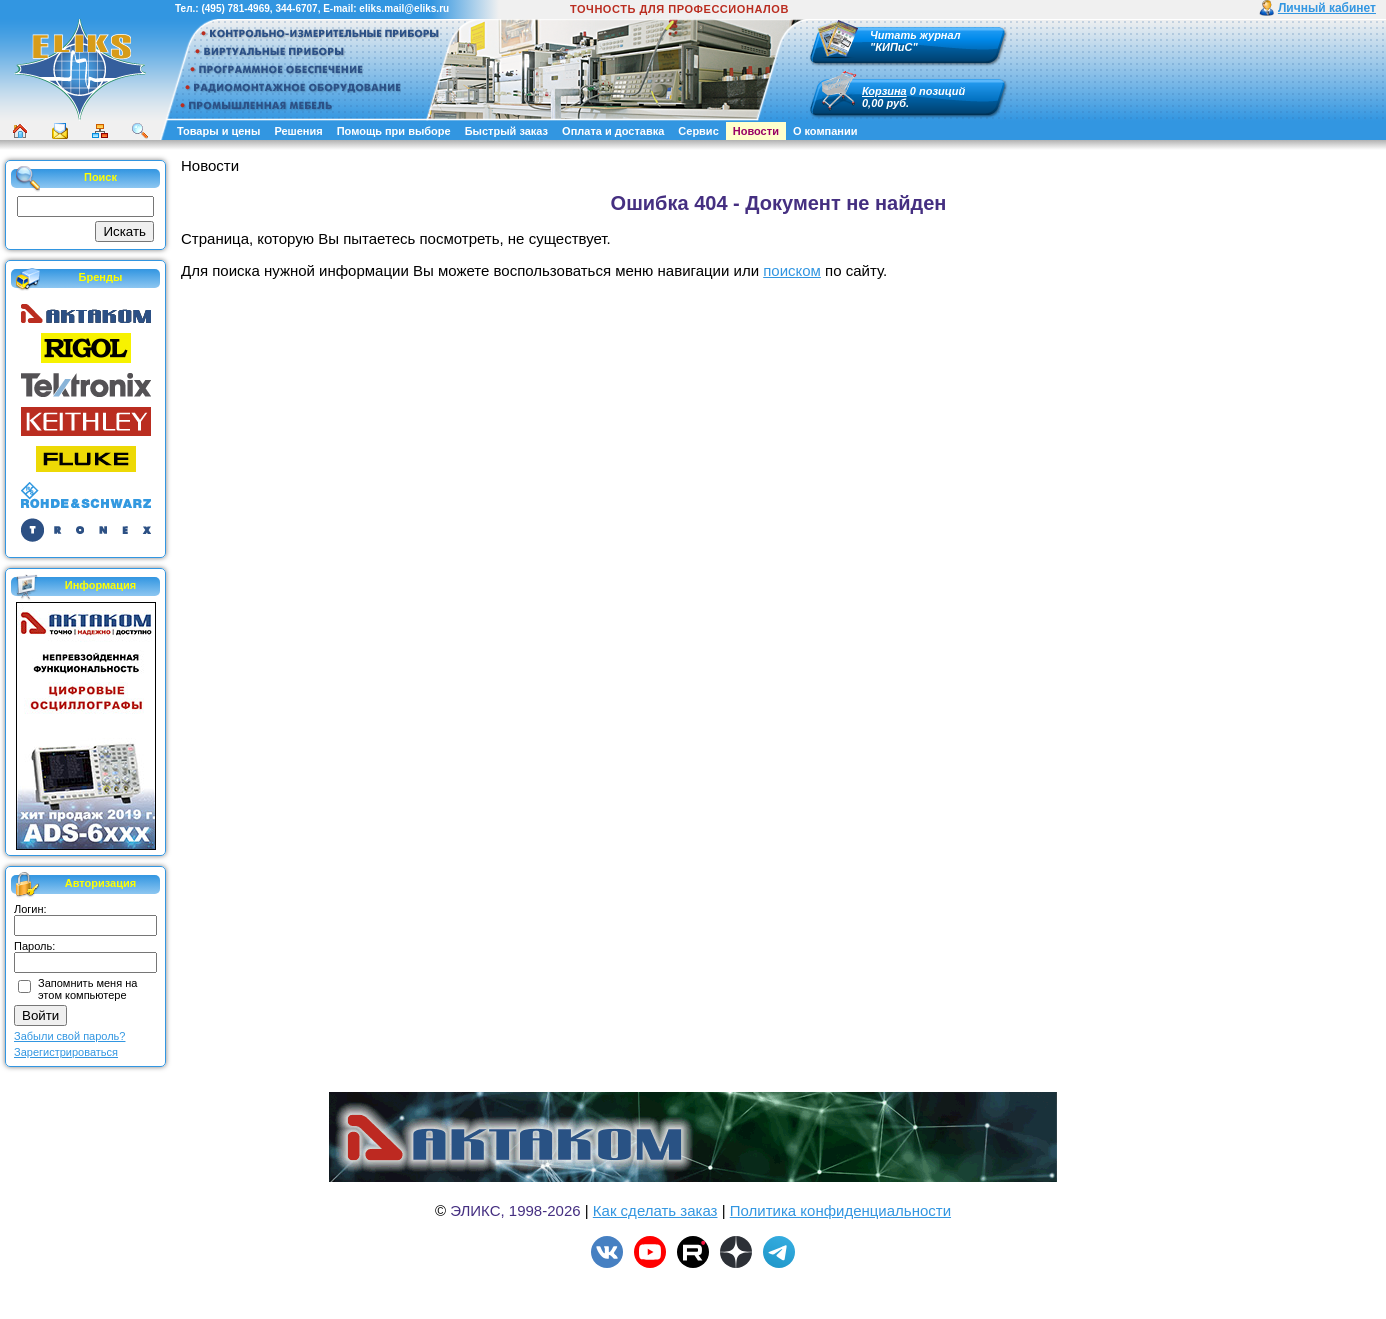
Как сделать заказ (655, 1210)
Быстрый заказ (506, 131)
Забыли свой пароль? (69, 1036)
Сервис (698, 131)
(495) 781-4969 (235, 8)
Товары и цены (218, 131)
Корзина (884, 91)
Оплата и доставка (613, 131)
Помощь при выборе (394, 131)
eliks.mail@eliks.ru (404, 8)
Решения (298, 131)
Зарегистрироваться (66, 1052)
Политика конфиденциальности (840, 1210)
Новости (756, 131)
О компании (825, 131)
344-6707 (296, 8)
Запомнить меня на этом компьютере (87, 989)
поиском (792, 270)
